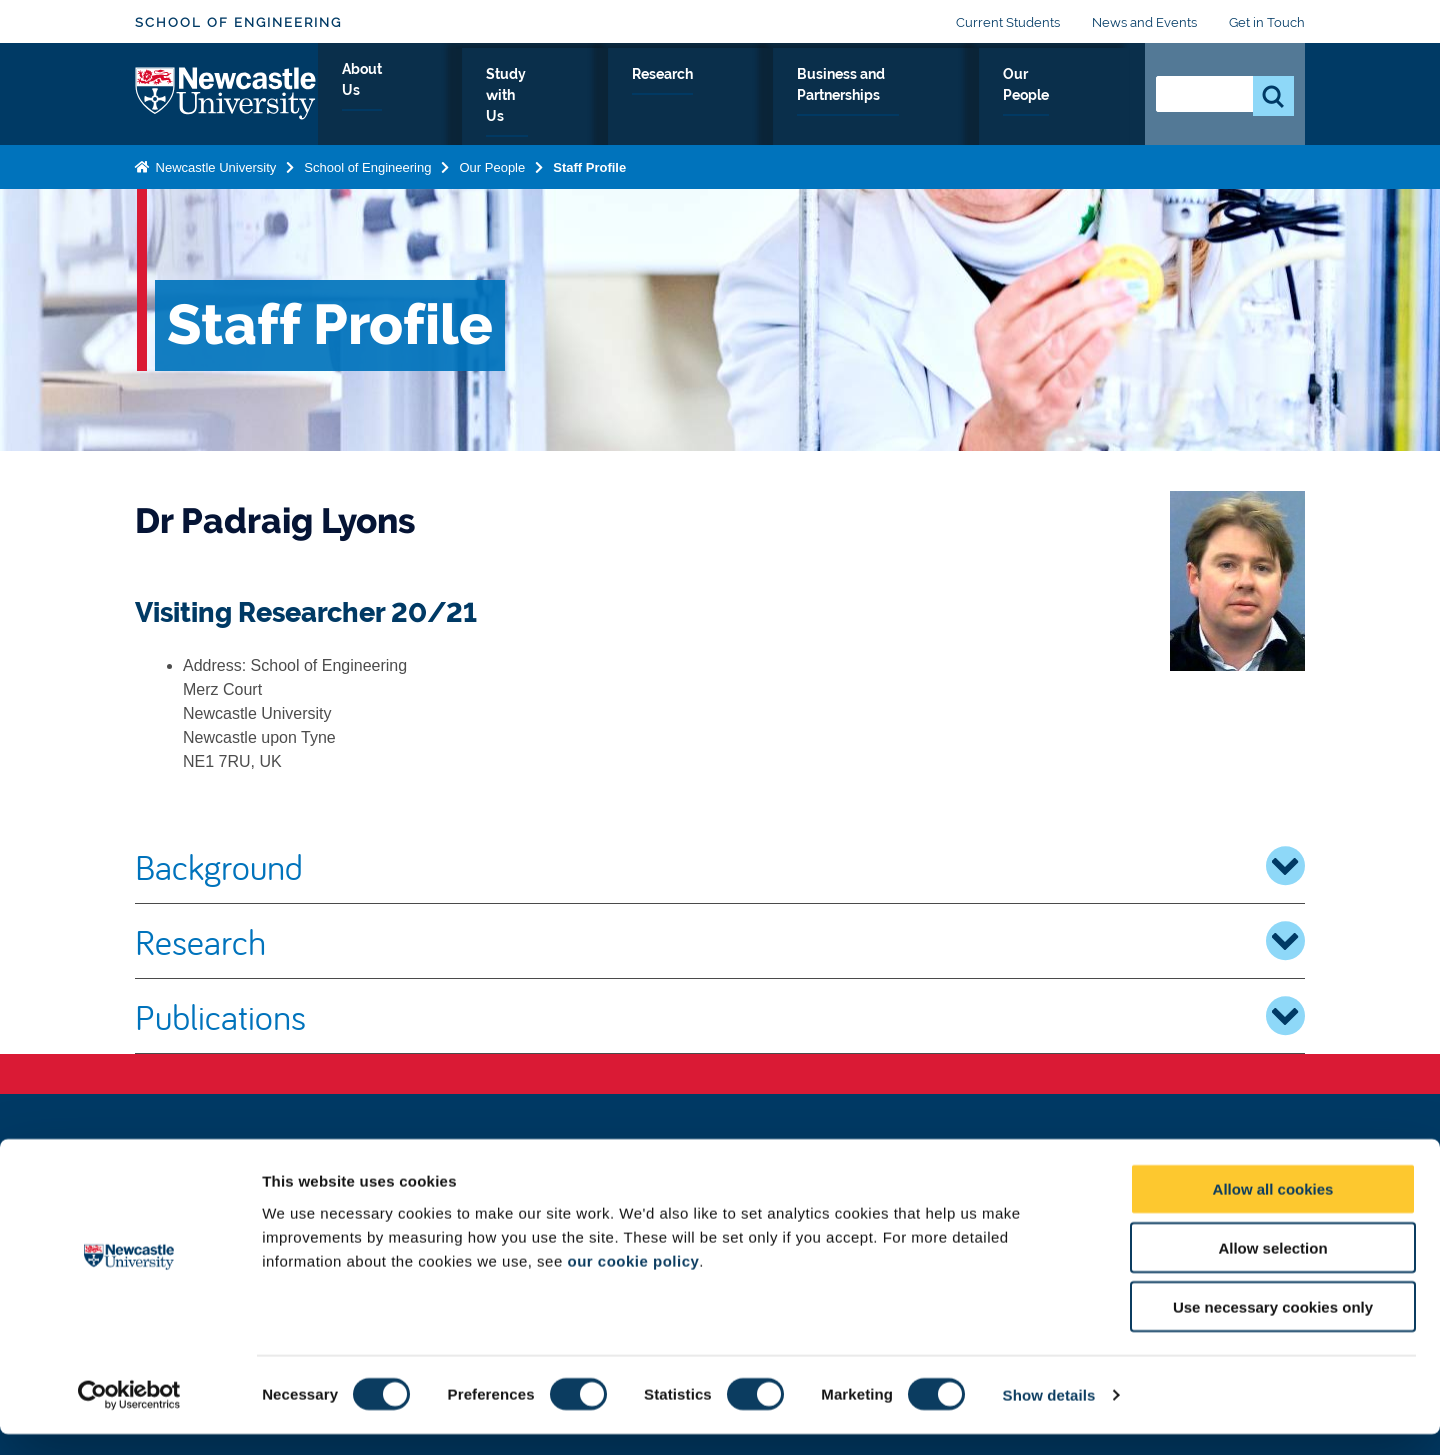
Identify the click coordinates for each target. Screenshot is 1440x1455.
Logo (226, 92)
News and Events (1144, 22)
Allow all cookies (1273, 1209)
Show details (1049, 1415)
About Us (479, 97)
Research (722, 97)
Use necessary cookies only (1273, 1327)
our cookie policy (633, 1280)
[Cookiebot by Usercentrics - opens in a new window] (129, 1416)
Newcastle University (214, 163)
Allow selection (1272, 1268)
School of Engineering (238, 22)
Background (720, 866)
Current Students (1008, 22)
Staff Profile (589, 163)
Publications (720, 1016)
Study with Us (600, 97)
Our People (1069, 97)
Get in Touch (1267, 22)
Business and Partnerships (892, 97)
